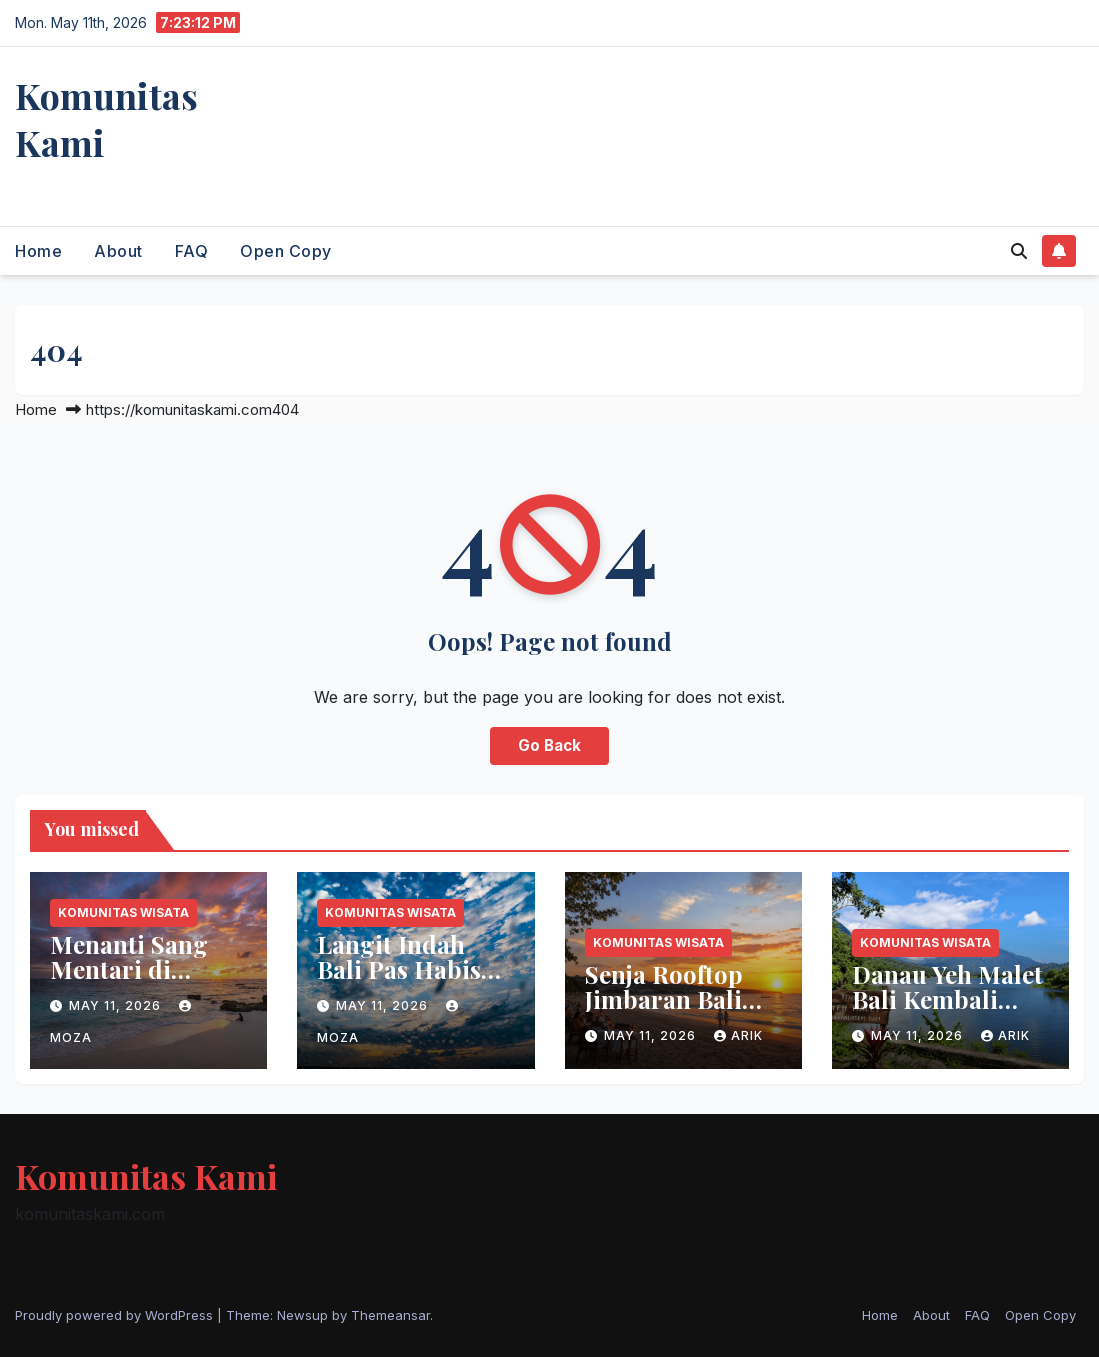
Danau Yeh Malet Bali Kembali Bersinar (947, 999)
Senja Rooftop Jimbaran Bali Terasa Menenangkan (666, 1011)
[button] (1019, 251)
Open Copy (286, 251)
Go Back (549, 745)
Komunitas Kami (106, 118)
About (118, 251)
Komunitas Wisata (123, 912)
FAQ (192, 251)
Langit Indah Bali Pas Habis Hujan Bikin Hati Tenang (413, 981)
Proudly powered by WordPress (116, 1315)
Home (38, 251)
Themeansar (390, 1315)
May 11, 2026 (117, 1005)
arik (738, 1035)
